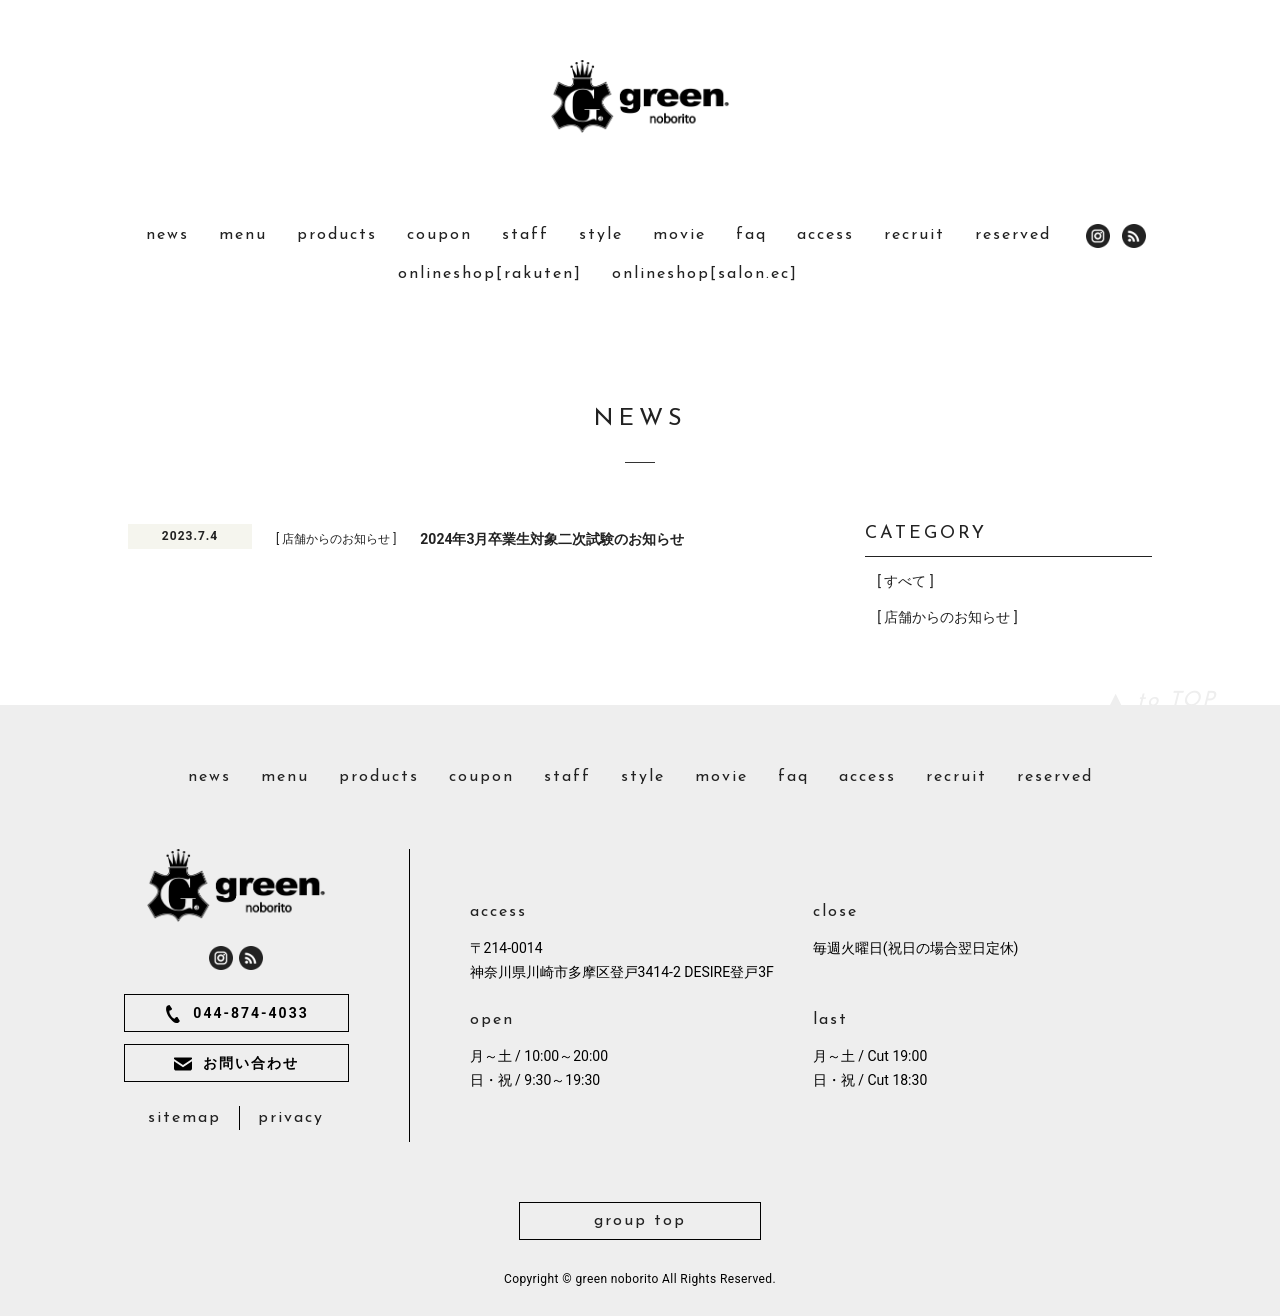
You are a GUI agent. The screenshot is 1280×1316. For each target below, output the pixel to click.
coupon (439, 235)
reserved (1013, 235)
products (337, 235)
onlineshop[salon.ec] (705, 274)
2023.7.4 (190, 536)
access (825, 235)
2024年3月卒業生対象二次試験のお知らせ (552, 539)
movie (679, 235)
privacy (291, 1118)
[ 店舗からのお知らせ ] (336, 539)
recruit (914, 235)
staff (525, 235)
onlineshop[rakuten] (490, 274)
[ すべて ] (905, 581)
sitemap (184, 1118)
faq (751, 235)
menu (243, 235)
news (167, 235)
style (601, 235)
